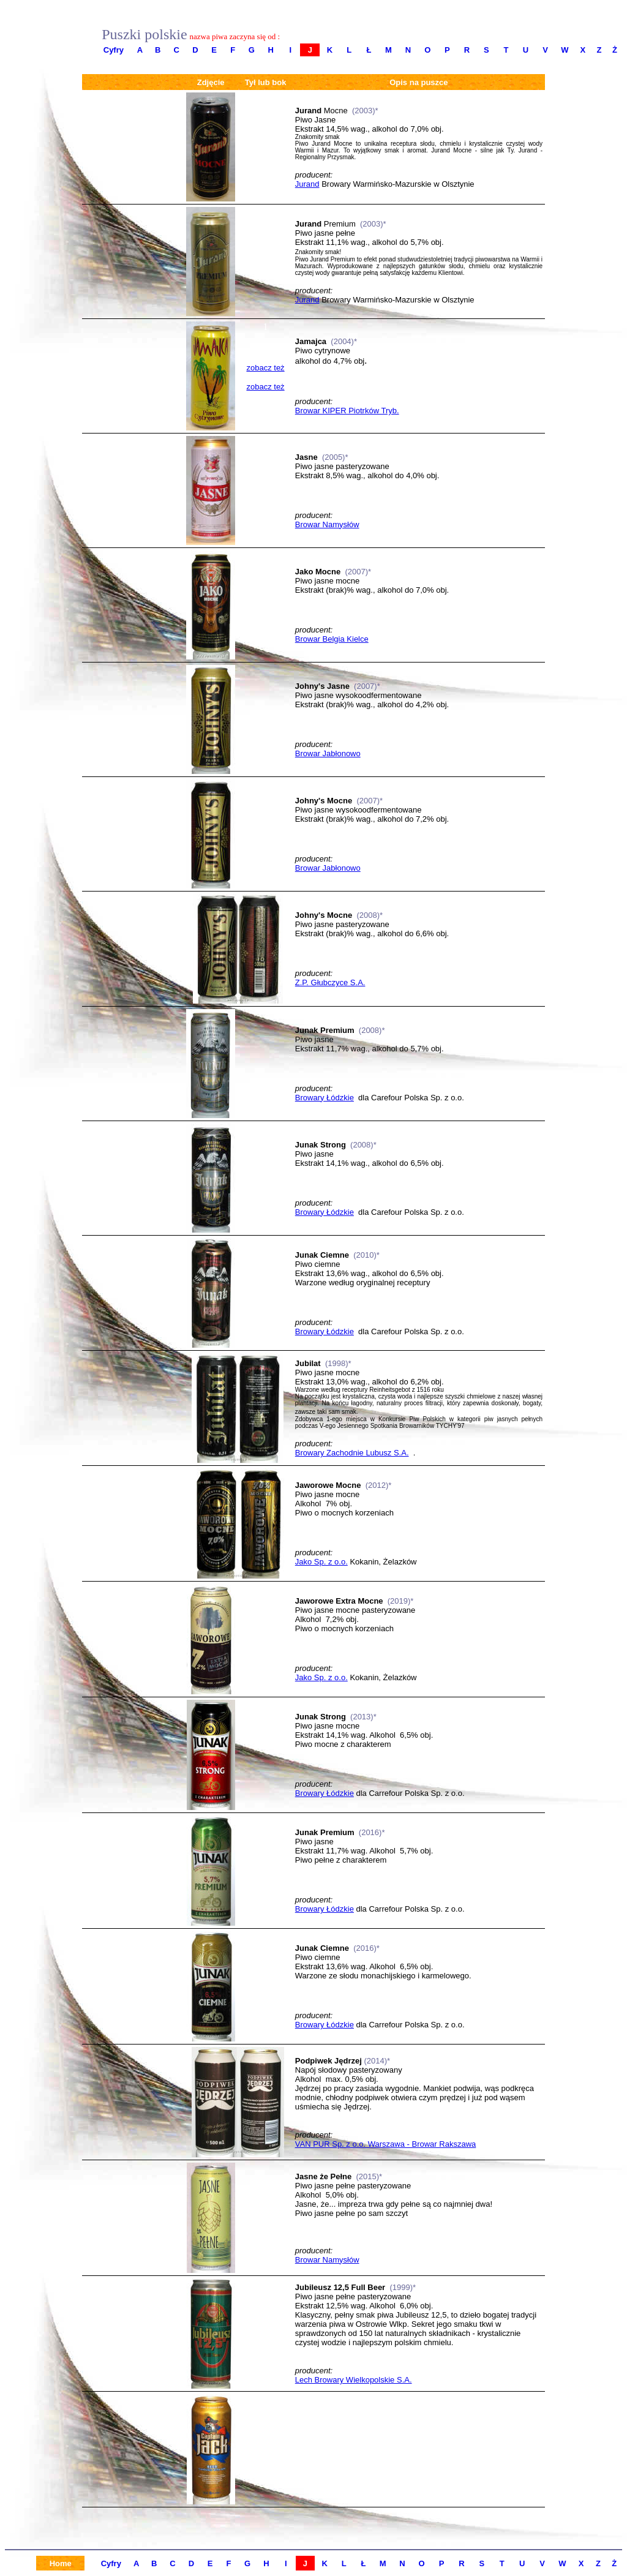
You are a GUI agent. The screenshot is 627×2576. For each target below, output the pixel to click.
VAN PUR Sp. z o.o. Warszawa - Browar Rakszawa (385, 2144)
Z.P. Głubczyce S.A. (330, 982)
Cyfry (113, 49)
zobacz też (265, 367)
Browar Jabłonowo (328, 753)
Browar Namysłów (327, 524)
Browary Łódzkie (324, 1097)
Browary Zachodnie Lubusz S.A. (352, 1452)
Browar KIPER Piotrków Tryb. (347, 410)
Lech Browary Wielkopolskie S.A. (353, 2379)
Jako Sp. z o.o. (321, 1561)
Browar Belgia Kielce (332, 639)
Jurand (307, 184)
